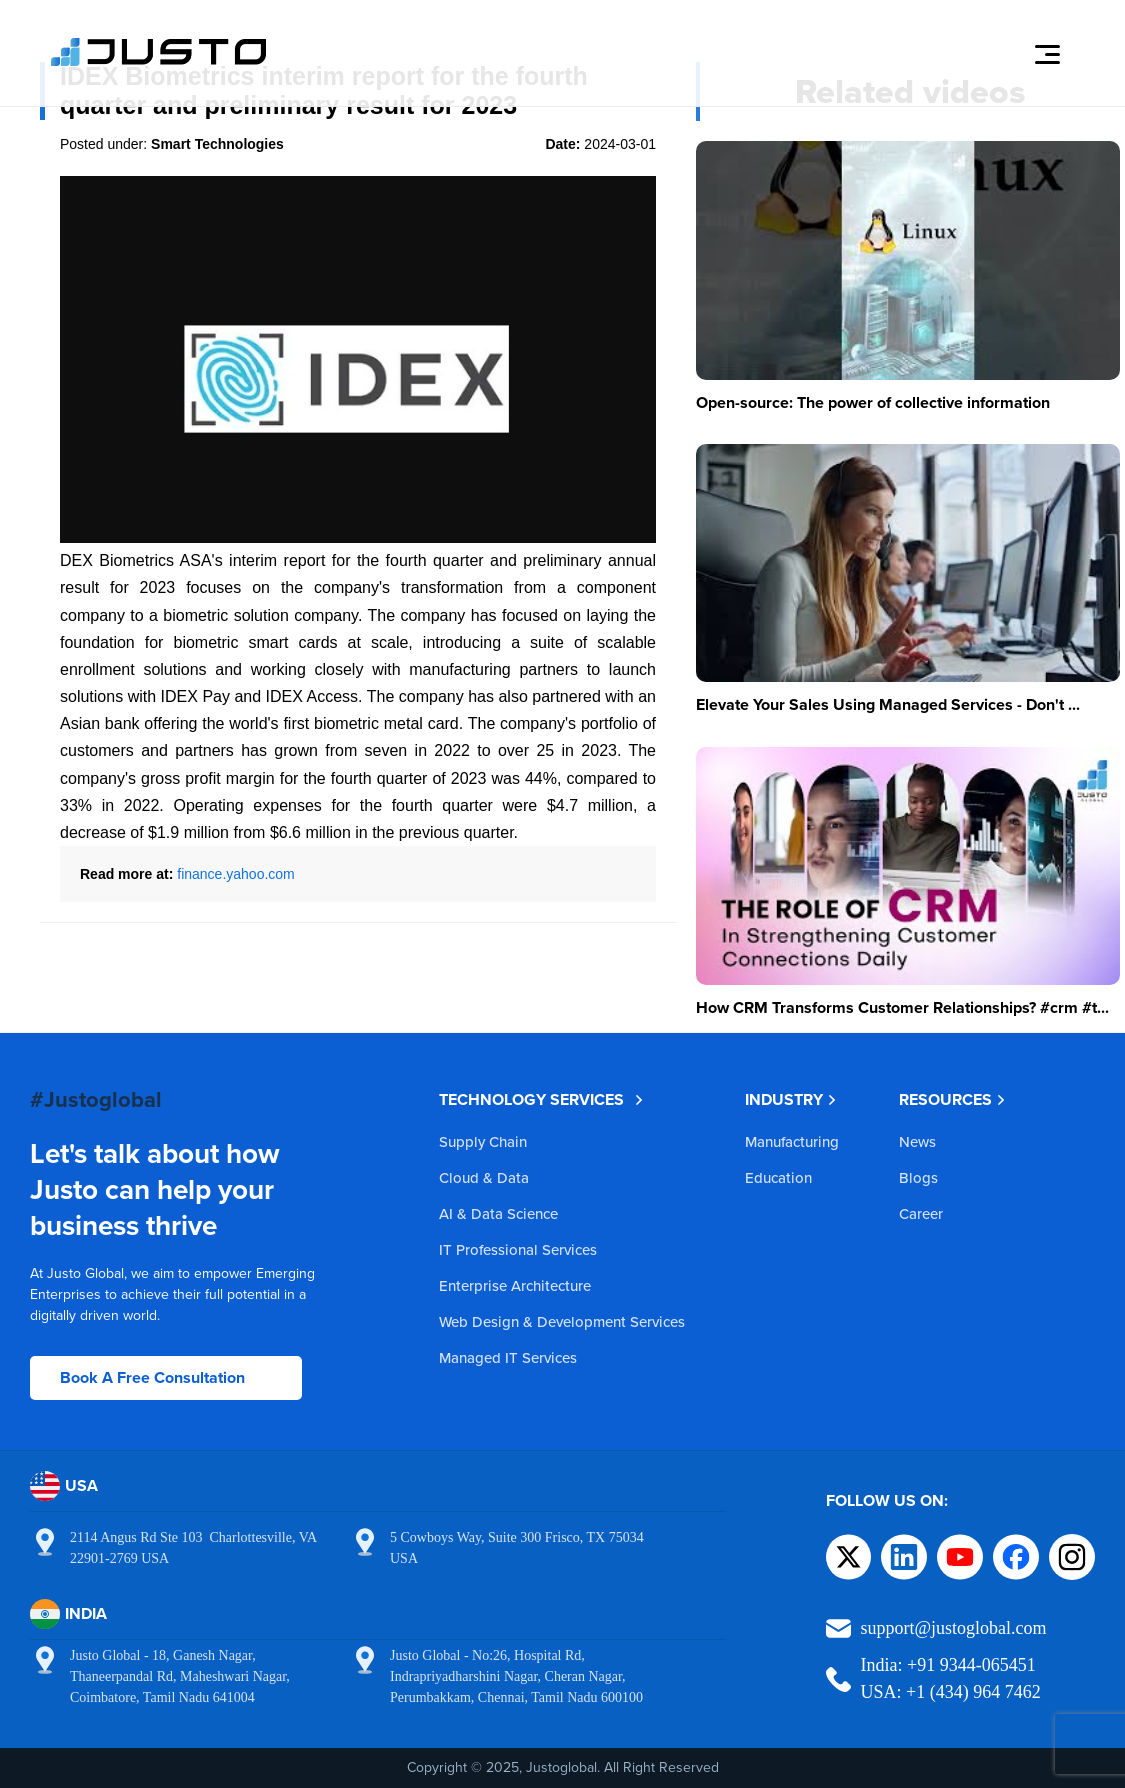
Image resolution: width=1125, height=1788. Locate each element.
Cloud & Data (484, 1177)
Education (778, 1177)
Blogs (918, 1177)
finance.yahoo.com (236, 874)
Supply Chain (483, 1141)
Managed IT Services (508, 1357)
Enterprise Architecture (515, 1285)
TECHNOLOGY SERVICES (541, 1099)
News (917, 1141)
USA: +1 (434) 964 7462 (951, 1692)
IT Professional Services (518, 1249)
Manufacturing (792, 1141)
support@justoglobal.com (954, 1628)
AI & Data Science (498, 1213)
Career (921, 1213)
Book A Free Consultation (152, 1377)
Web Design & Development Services (562, 1321)
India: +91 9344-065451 (948, 1665)
